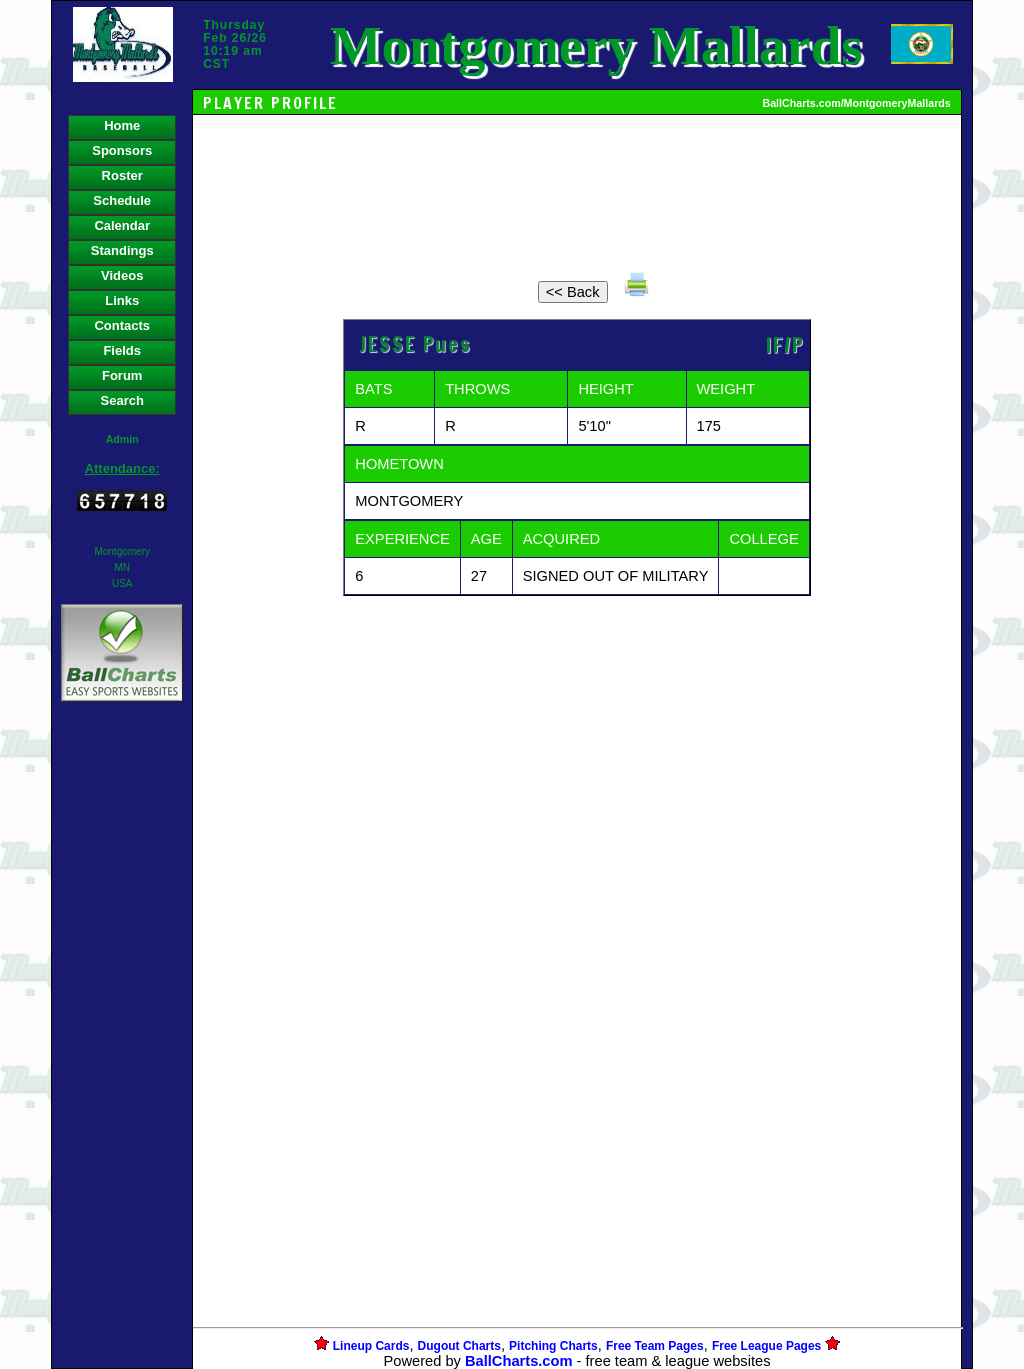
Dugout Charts (459, 1346)
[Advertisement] (122, 1051)
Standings (122, 250)
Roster (122, 175)
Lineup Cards (371, 1346)
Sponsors (122, 150)
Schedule (122, 200)
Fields (122, 350)
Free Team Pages (655, 1346)
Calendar (122, 225)
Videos (122, 275)
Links (122, 300)
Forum (122, 375)
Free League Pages (766, 1346)
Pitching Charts (553, 1346)
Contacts (122, 325)
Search (122, 400)
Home (122, 125)
